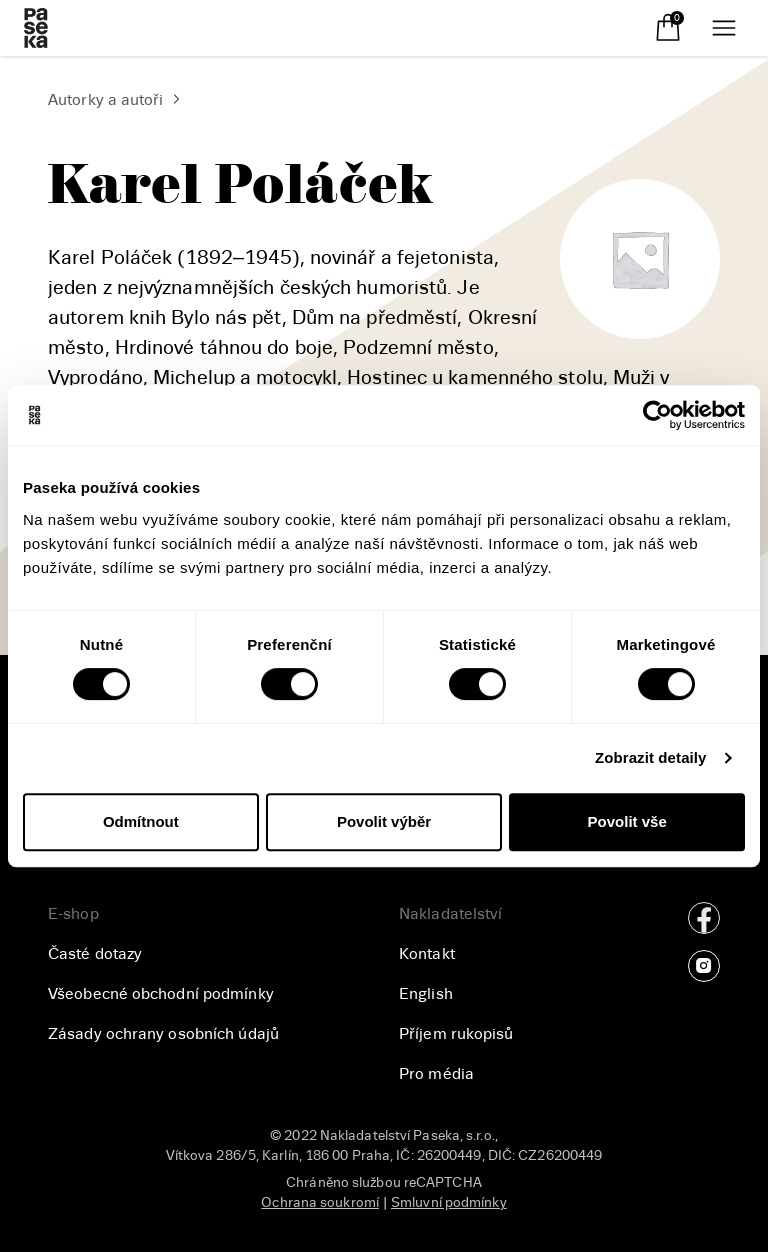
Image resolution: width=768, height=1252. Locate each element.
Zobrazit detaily (651, 757)
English (426, 994)
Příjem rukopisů (456, 1034)
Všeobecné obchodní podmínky (161, 994)
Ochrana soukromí (320, 1202)
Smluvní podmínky (449, 1202)
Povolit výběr (384, 821)
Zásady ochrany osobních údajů (163, 1034)
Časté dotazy (95, 954)
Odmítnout (141, 821)
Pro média (436, 1074)
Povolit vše (627, 821)
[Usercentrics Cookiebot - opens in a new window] (657, 415)
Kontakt (427, 954)
